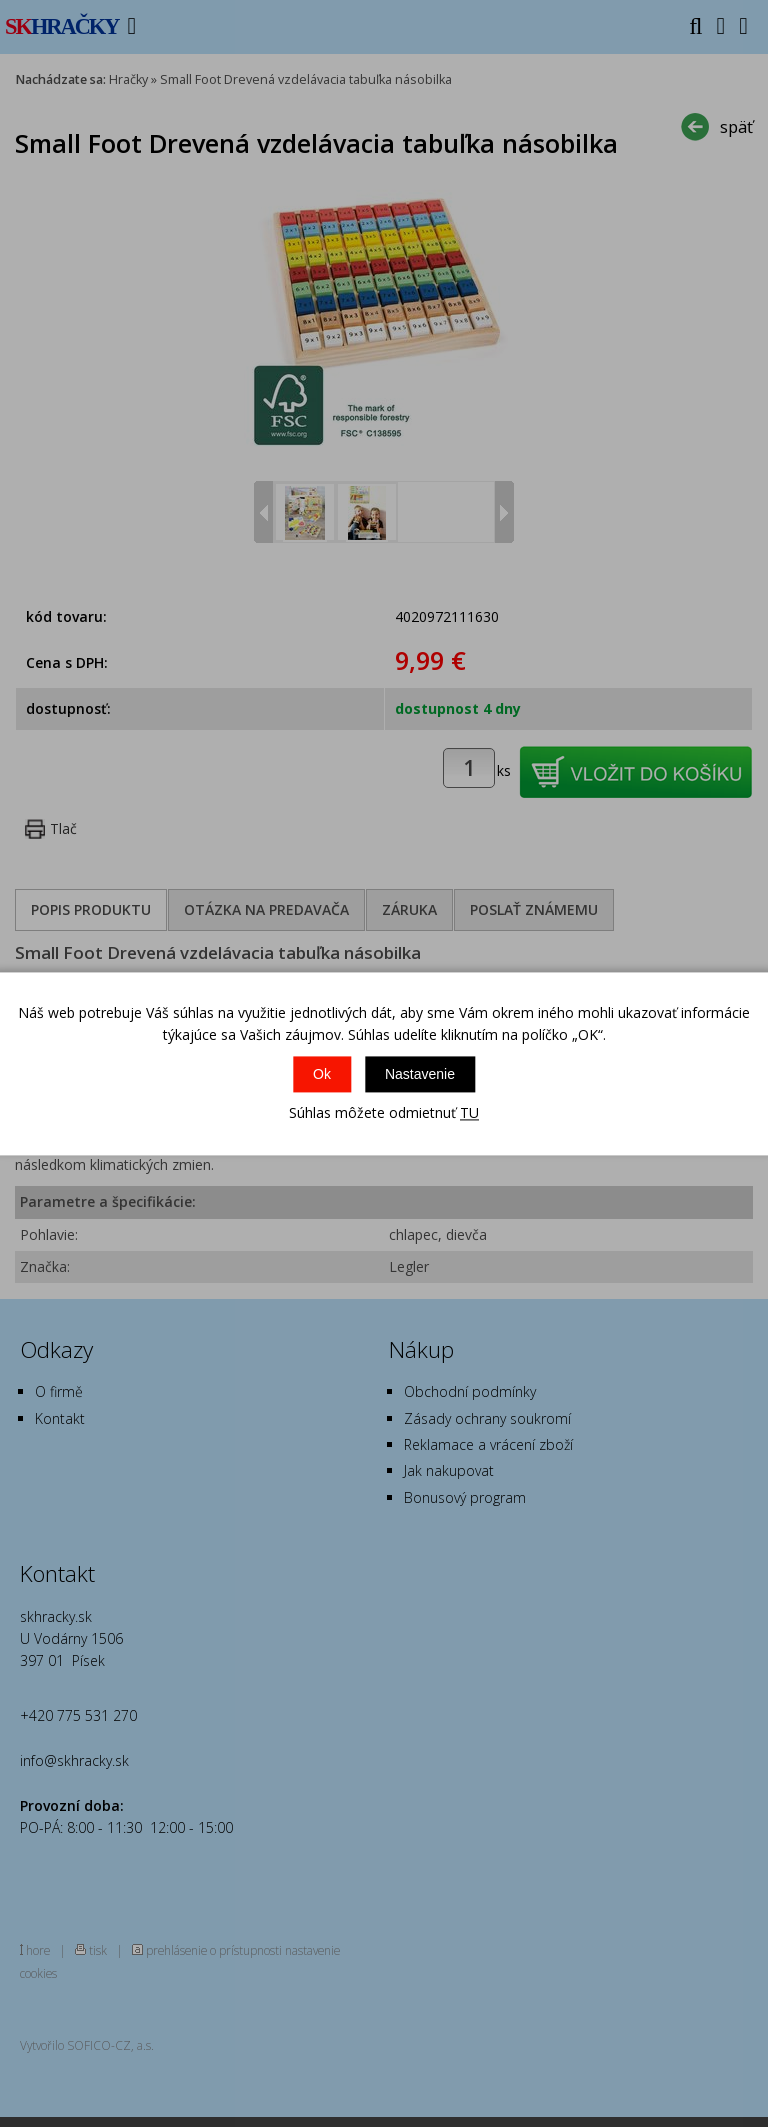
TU (469, 1113)
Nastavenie (420, 1075)
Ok (322, 1075)
